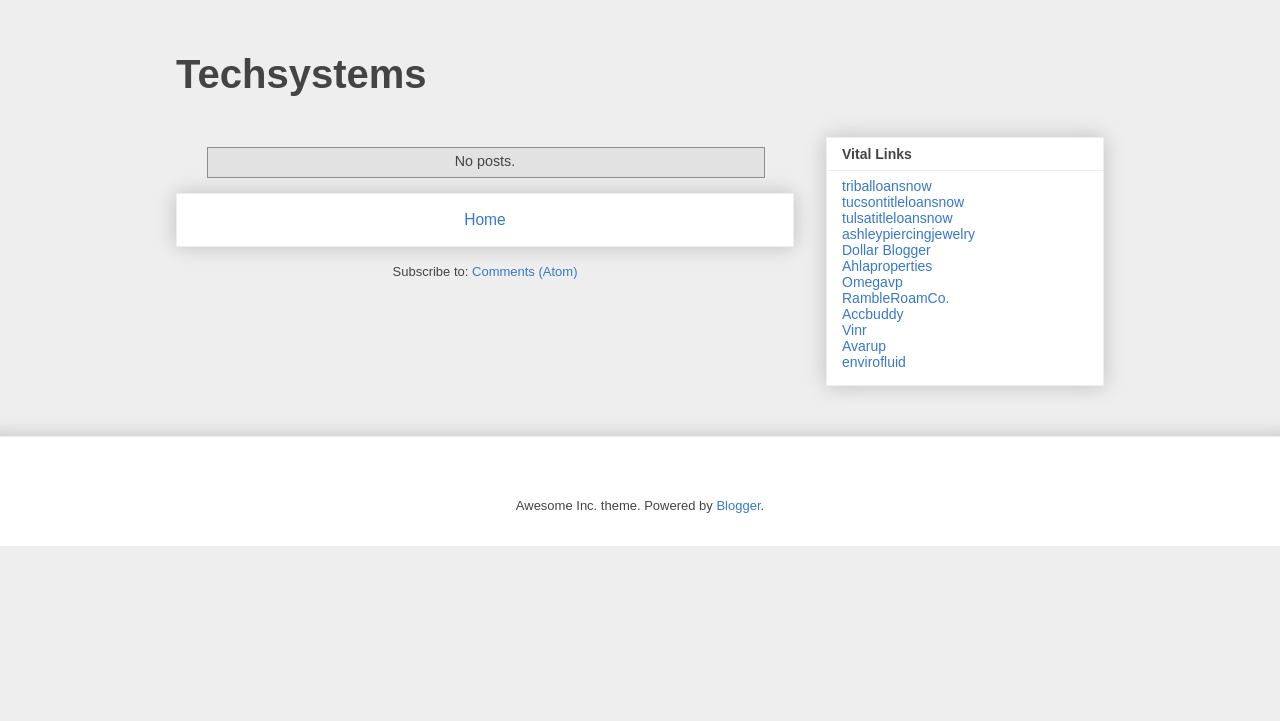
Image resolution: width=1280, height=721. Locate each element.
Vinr (854, 330)
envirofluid (874, 362)
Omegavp (872, 282)
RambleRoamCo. (895, 298)
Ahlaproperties (887, 266)
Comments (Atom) (524, 271)
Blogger (738, 505)
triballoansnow (887, 186)
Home (485, 219)
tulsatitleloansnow (897, 218)
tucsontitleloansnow (903, 202)
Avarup (864, 346)
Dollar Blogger (886, 250)
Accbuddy (872, 314)
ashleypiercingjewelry (908, 234)
